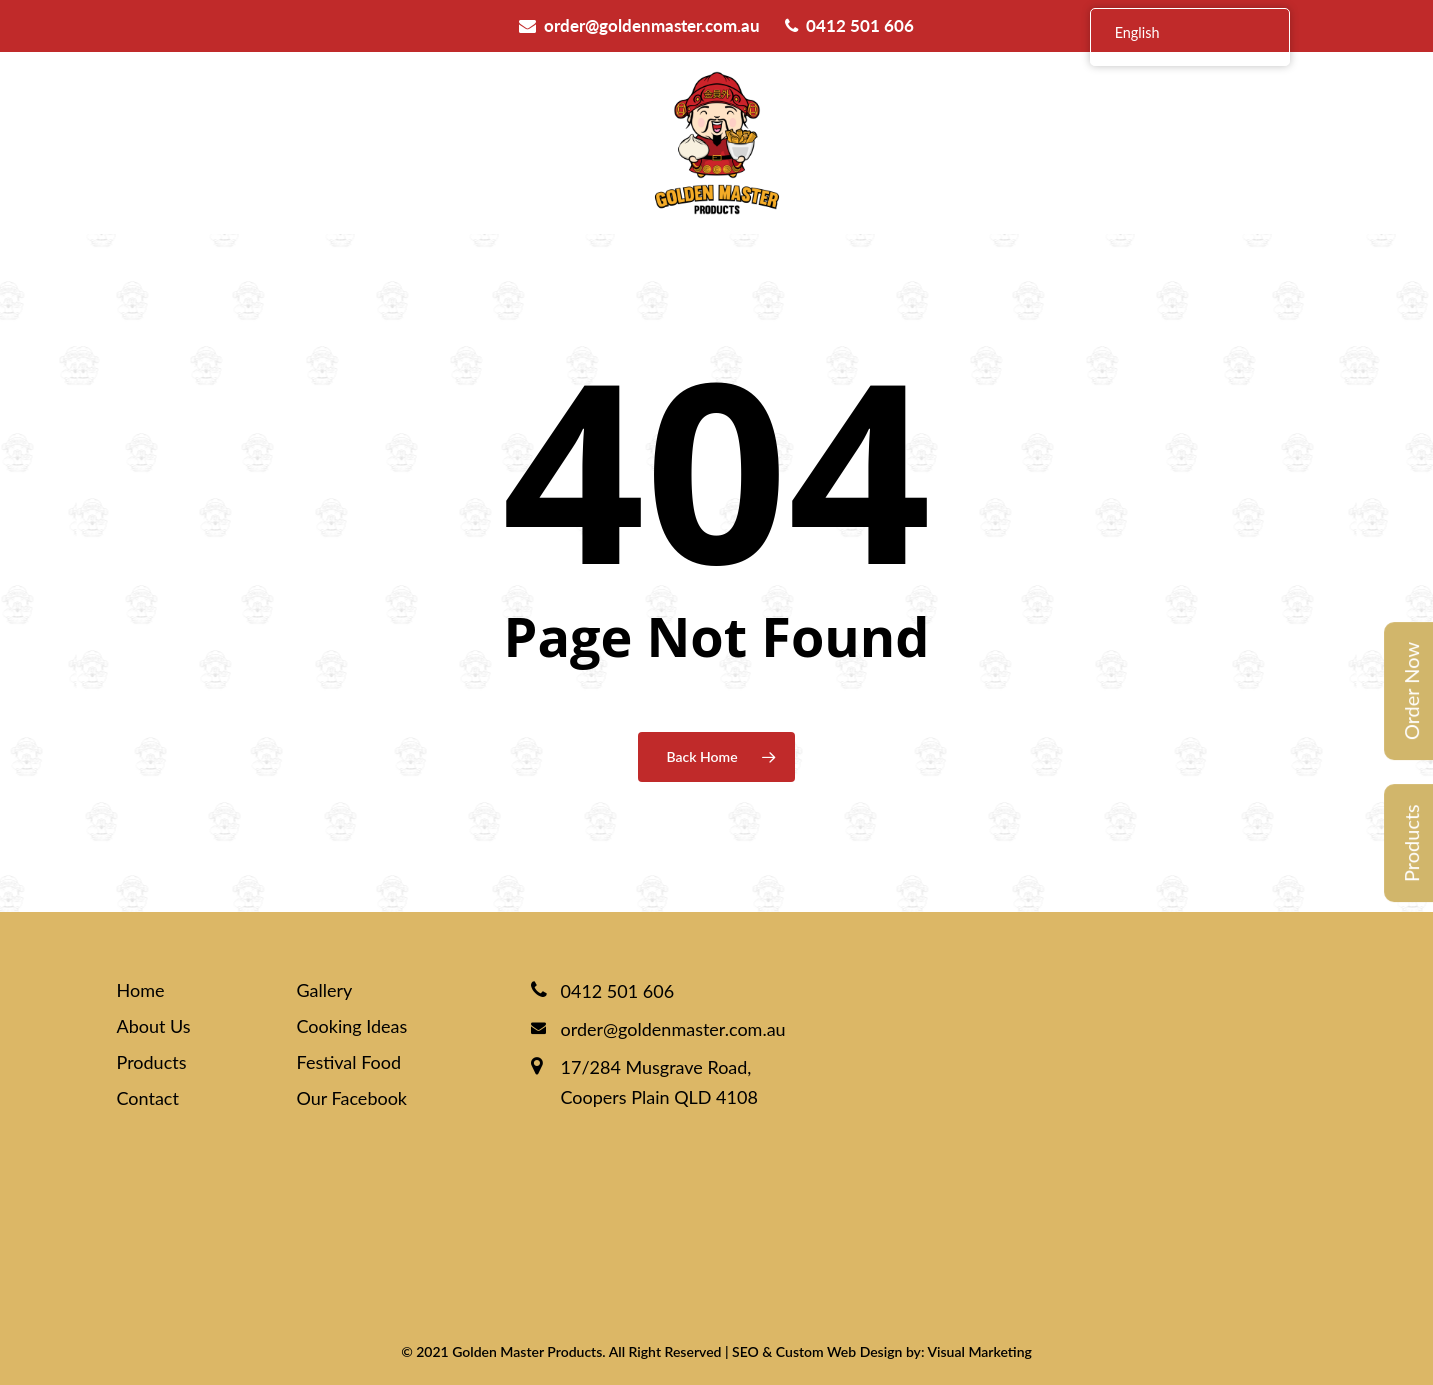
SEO (745, 1351)
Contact (148, 1098)
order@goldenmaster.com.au (639, 25)
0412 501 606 (849, 25)
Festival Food (349, 1062)
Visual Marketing (979, 1351)
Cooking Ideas (352, 1026)
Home (141, 990)
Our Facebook (352, 1098)
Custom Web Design (839, 1351)
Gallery (325, 990)
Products (1411, 843)
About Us (154, 1026)
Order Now (1411, 691)
